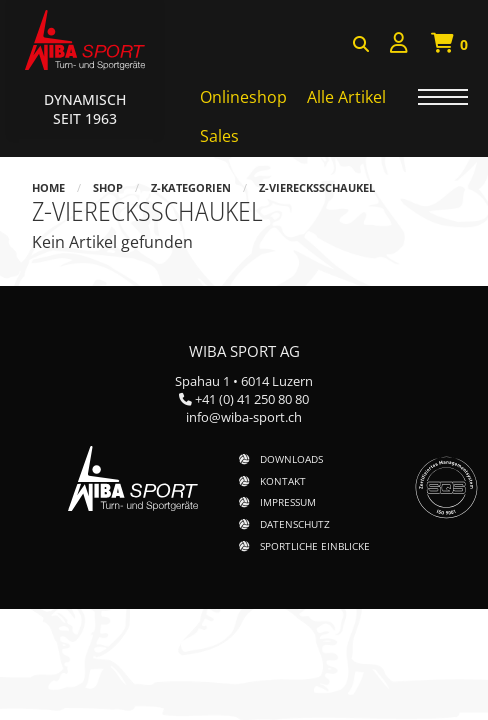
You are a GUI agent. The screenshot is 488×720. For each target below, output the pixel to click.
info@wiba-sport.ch (244, 417)
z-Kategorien (191, 187)
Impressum (288, 502)
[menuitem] (399, 45)
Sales (219, 136)
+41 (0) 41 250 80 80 (252, 399)
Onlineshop (243, 97)
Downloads (291, 459)
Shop (108, 187)
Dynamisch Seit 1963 (85, 109)
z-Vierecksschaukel (317, 187)
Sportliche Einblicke (315, 546)
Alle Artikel (346, 97)
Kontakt (283, 481)
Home (48, 187)
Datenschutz (295, 524)
